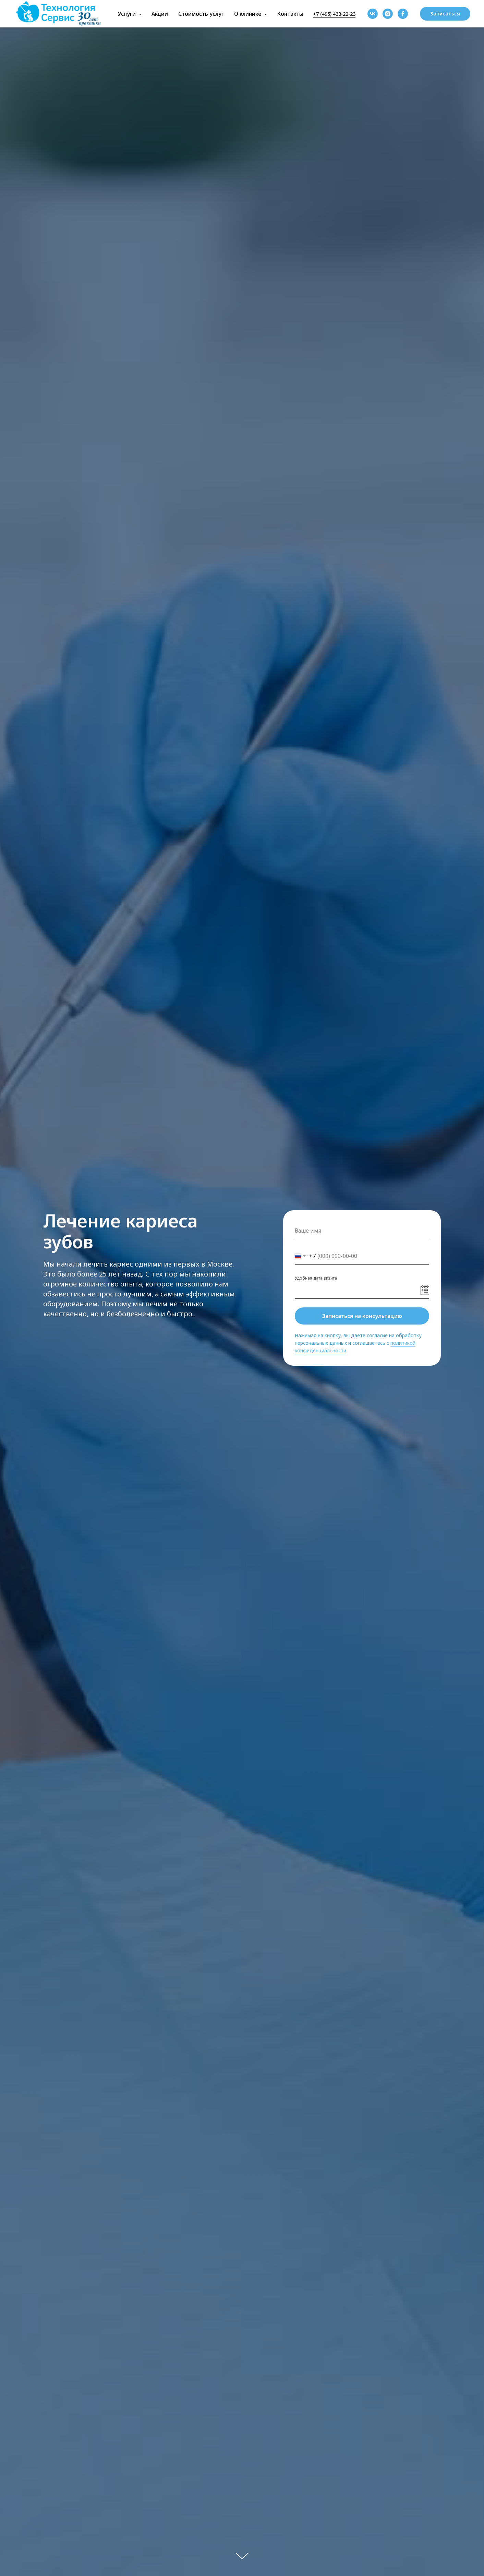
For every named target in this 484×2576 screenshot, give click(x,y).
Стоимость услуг (201, 13)
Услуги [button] (127, 13)
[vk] (372, 14)
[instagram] (388, 14)
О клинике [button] (248, 13)
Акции (160, 13)
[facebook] (403, 14)
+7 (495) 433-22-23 (334, 14)
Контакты (290, 13)
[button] (445, 14)
